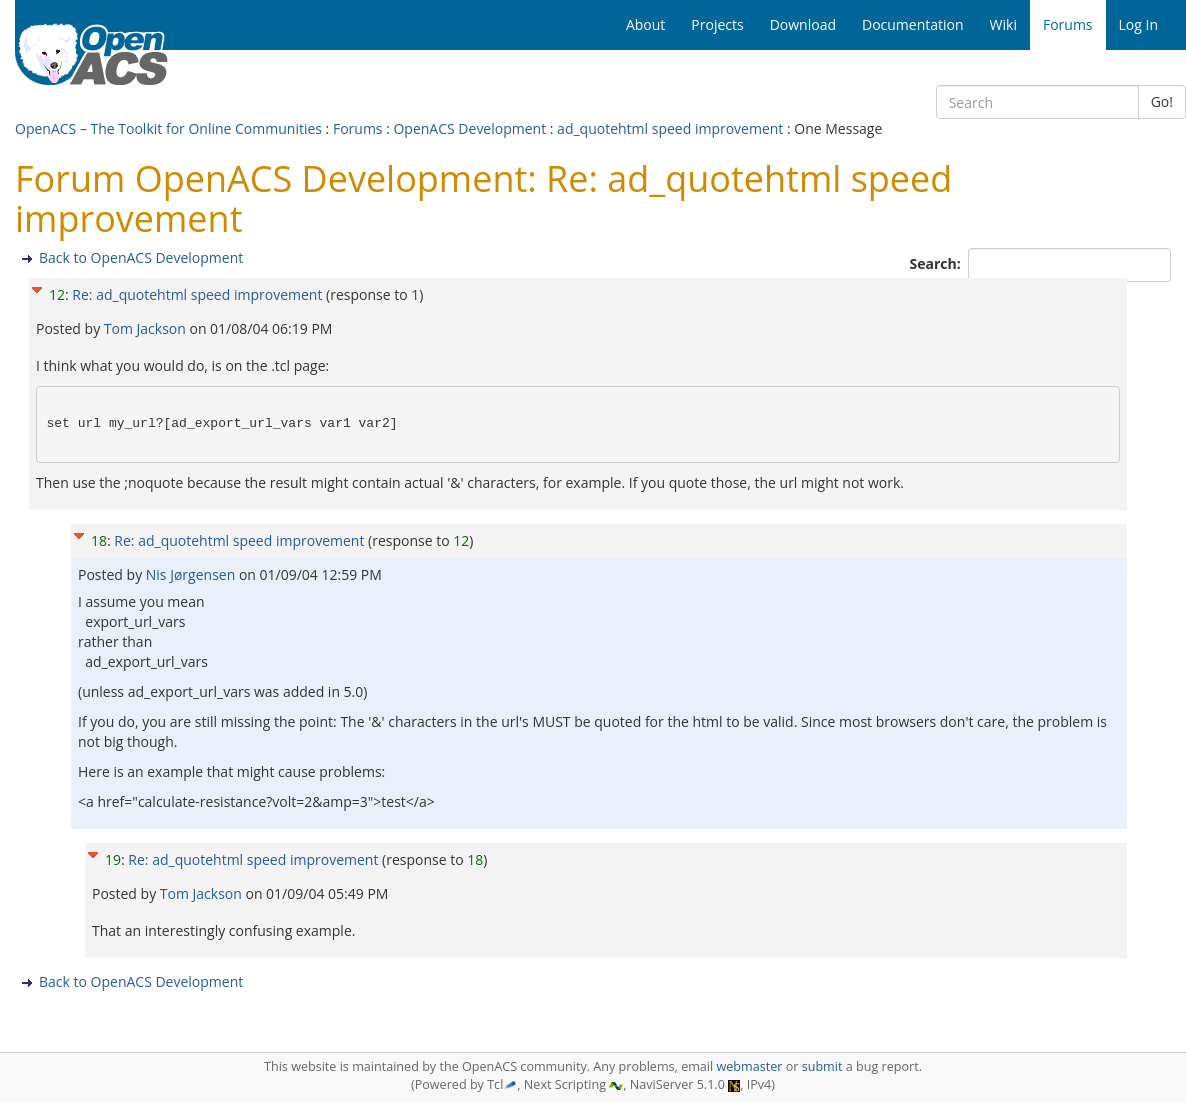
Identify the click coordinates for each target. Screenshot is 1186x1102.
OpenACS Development (469, 128)
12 (57, 294)
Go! (1162, 101)
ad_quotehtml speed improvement (670, 128)
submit (822, 1066)
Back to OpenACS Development (141, 257)
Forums (358, 128)
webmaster (749, 1066)
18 (99, 540)
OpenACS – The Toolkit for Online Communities (168, 128)
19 (113, 859)
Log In (1138, 24)
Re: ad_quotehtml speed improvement (197, 294)
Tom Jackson (147, 328)
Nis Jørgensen (192, 574)
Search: (937, 263)
